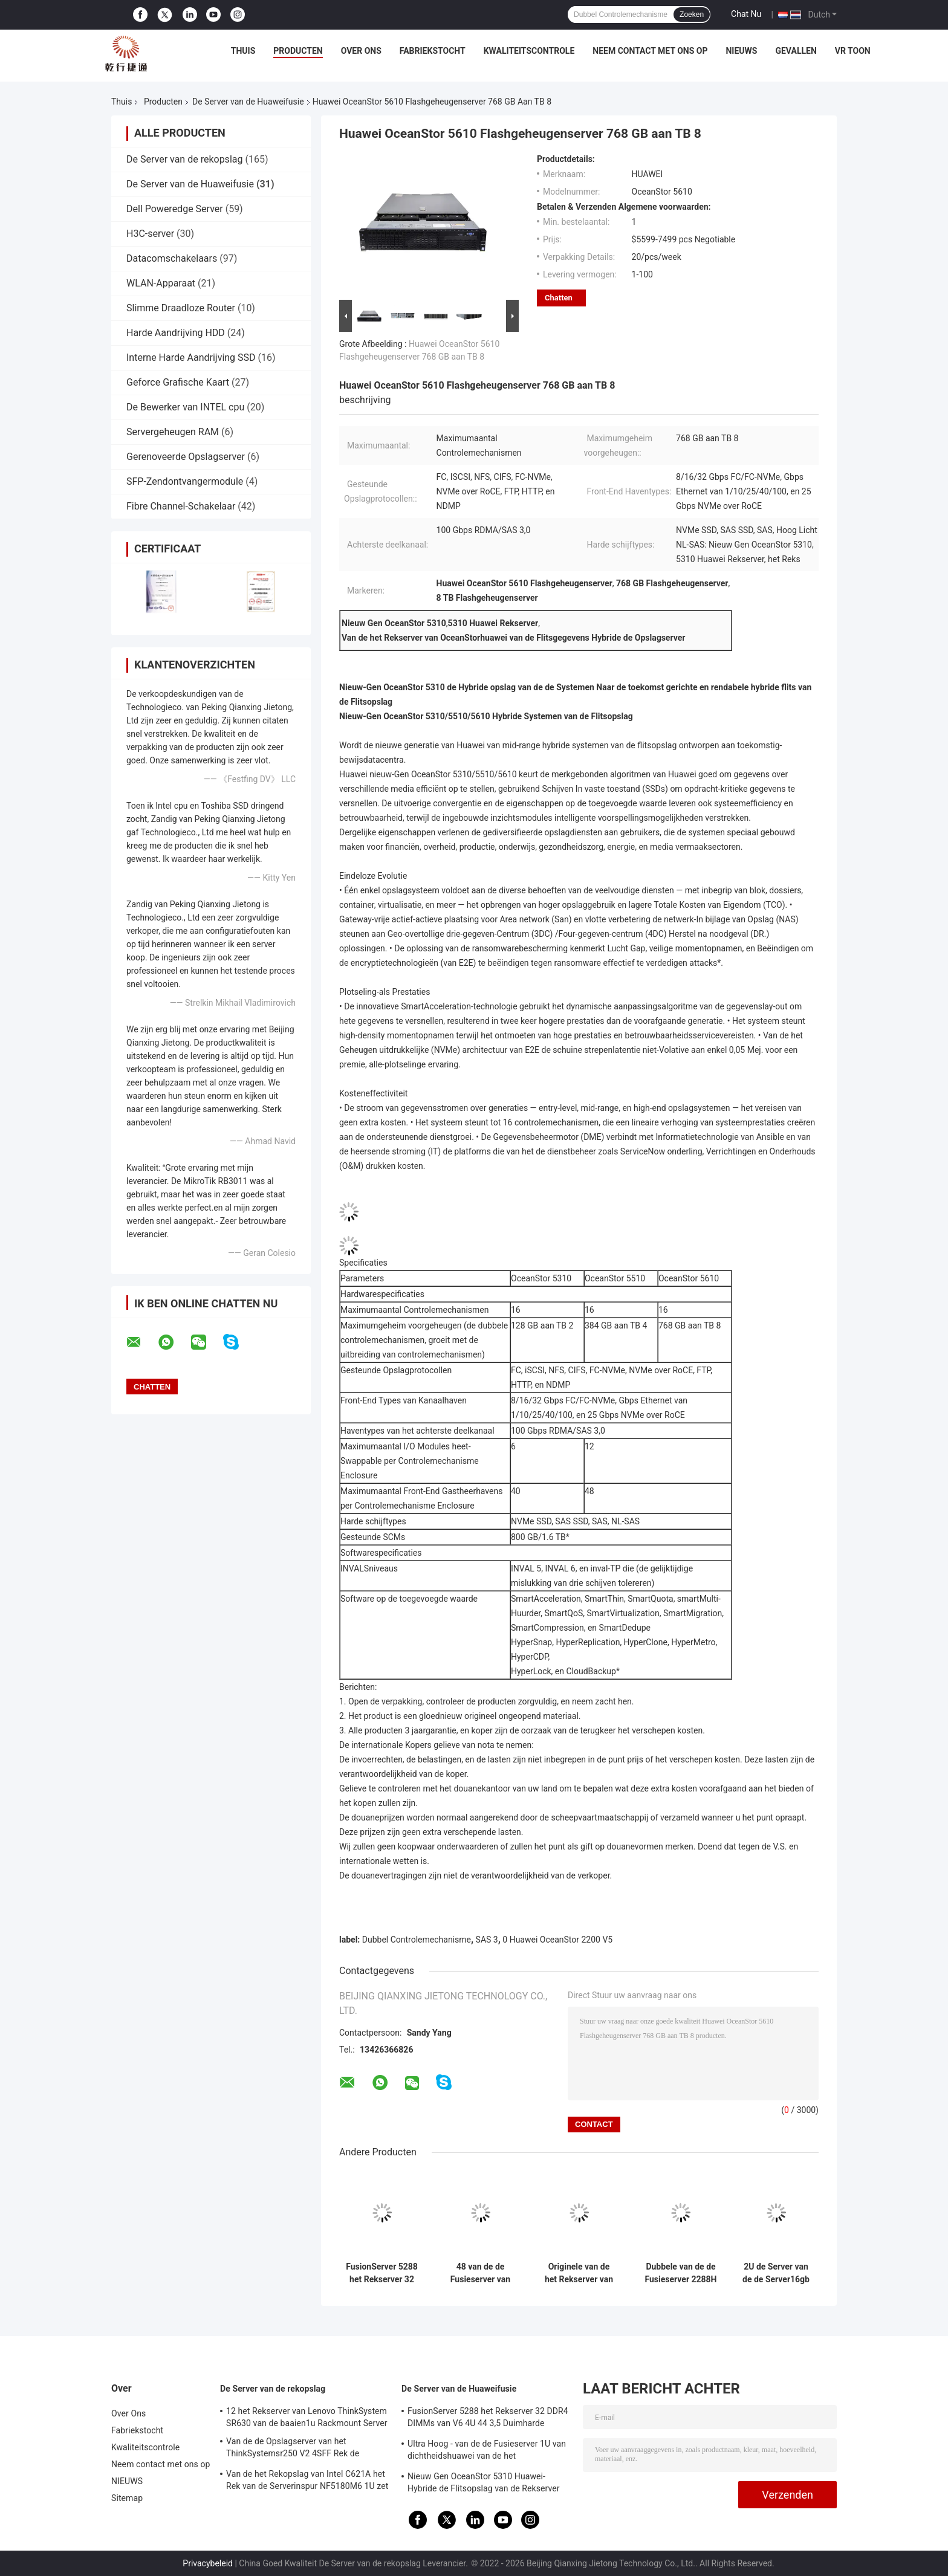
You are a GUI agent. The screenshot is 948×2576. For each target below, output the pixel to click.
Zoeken (692, 14)
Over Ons (361, 51)
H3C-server (150, 233)
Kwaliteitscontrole (529, 51)
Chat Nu (746, 14)
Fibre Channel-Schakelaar (180, 506)
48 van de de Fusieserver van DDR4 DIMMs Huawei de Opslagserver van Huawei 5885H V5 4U (480, 2273)
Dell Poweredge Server (174, 209)
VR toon (853, 51)
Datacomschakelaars (171, 258)
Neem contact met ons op (649, 51)
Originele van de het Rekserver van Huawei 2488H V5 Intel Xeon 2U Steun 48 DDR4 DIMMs (579, 2273)
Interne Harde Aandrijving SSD (191, 357)
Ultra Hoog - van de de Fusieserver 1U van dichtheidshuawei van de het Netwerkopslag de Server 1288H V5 (486, 2451)
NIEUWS (741, 51)
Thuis (243, 51)
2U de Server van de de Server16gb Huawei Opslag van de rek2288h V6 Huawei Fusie (776, 2273)
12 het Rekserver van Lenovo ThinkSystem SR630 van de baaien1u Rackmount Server (307, 2417)
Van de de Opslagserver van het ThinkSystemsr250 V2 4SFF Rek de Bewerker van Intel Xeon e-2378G (292, 2449)
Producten (297, 51)
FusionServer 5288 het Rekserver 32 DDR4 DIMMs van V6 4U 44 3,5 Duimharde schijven (382, 2273)
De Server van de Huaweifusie (248, 101)
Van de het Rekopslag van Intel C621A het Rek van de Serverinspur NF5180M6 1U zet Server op (307, 2481)
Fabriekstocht (433, 51)
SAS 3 (487, 1939)
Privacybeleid (208, 2563)
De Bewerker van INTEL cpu (185, 407)
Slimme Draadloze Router (180, 308)
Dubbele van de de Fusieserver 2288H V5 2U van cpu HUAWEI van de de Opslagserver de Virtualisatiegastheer (681, 2273)
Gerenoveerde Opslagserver (185, 456)
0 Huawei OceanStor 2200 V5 (557, 1939)
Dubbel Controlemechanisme (416, 1939)
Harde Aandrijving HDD (175, 332)
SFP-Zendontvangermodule (184, 481)
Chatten (559, 297)
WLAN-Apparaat (160, 283)
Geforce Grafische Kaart (177, 382)
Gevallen (795, 51)
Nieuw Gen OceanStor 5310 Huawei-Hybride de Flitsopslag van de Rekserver (483, 2482)
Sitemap (127, 2498)
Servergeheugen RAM (172, 432)
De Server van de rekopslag (184, 159)
